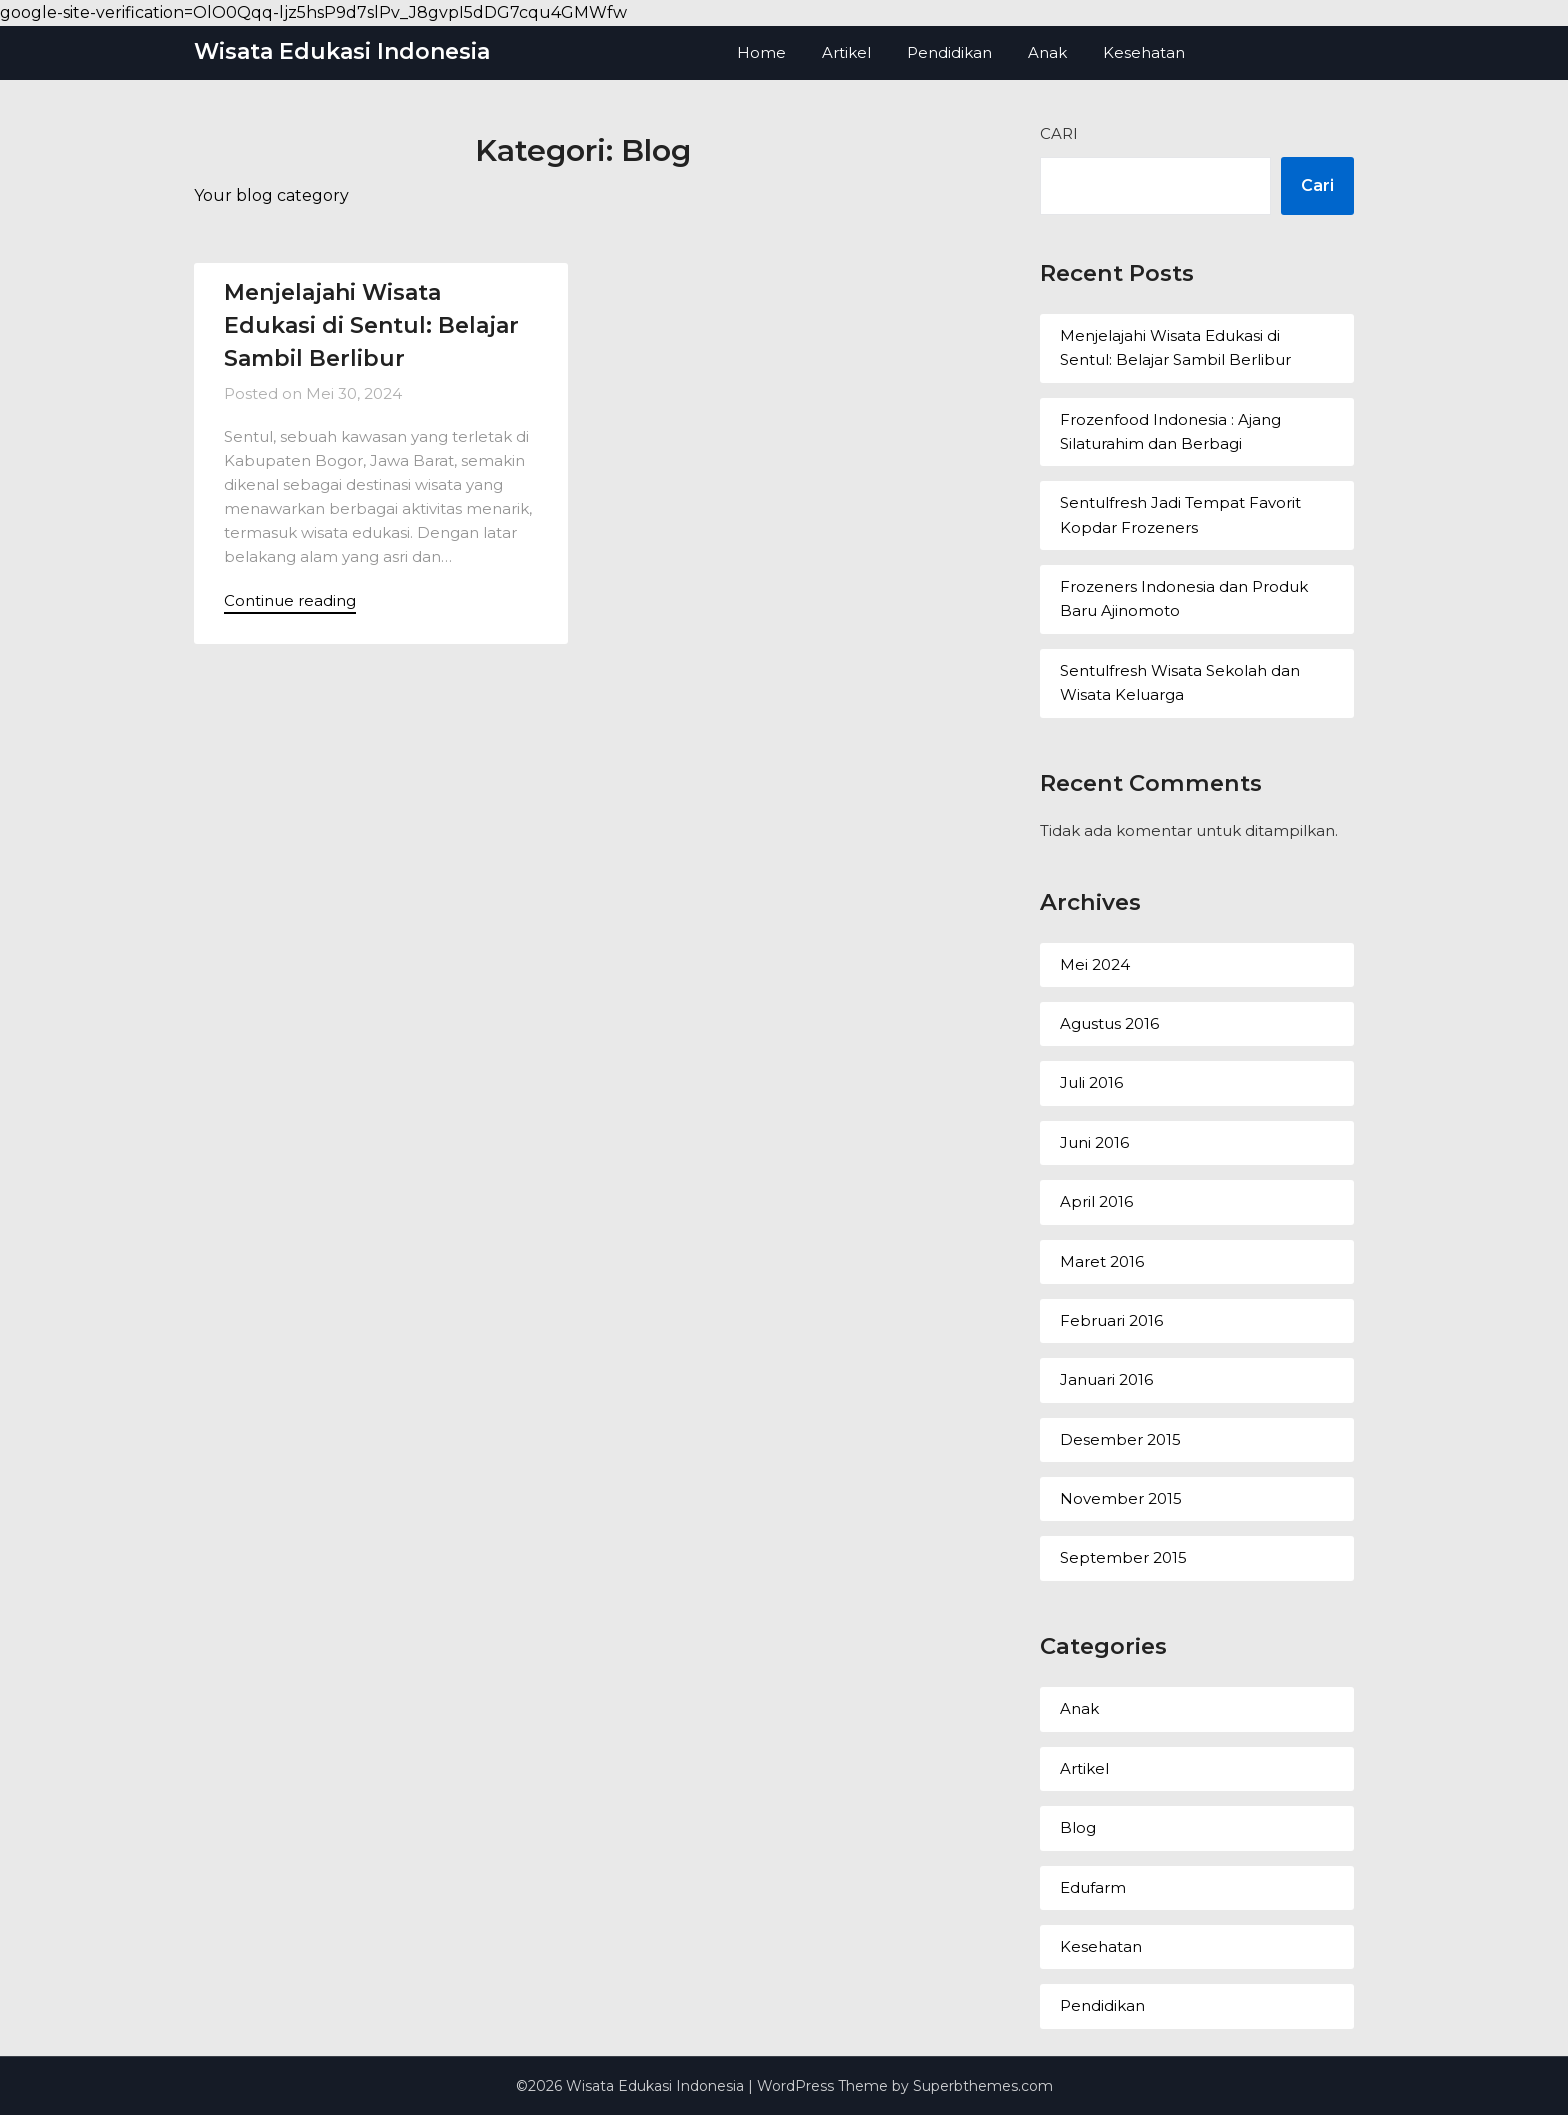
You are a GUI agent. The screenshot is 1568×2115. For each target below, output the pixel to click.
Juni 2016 (1094, 1142)
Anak (1047, 52)
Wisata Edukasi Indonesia (342, 51)
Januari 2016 (1106, 1379)
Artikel (846, 52)
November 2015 (1121, 1498)
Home (761, 52)
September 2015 (1123, 1557)
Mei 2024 (1095, 964)
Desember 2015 (1120, 1439)
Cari (1059, 133)
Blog (1078, 1827)
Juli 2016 (1091, 1082)
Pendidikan (949, 52)
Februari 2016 (1111, 1320)
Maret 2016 (1102, 1261)
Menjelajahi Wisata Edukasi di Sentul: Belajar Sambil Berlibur (371, 325)
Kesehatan (1144, 52)
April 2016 (1096, 1201)
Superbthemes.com (983, 2086)
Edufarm (1093, 1887)
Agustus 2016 (1109, 1023)
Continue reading (290, 600)
